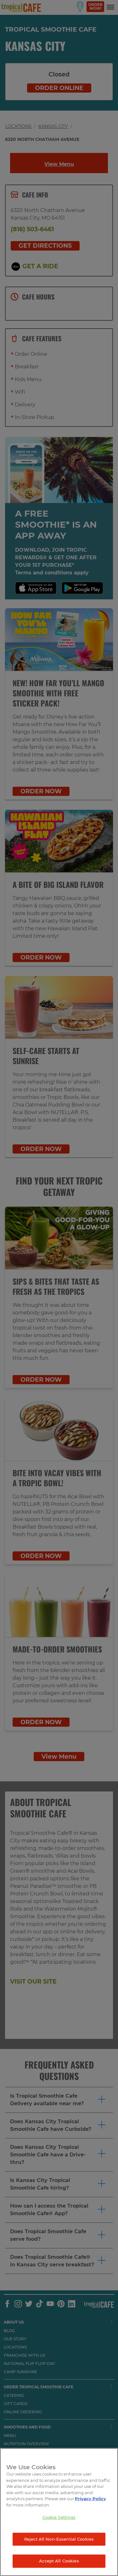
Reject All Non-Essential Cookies (59, 2539)
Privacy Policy (90, 2498)
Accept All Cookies (59, 2560)
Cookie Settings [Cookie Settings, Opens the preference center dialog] (59, 2517)
